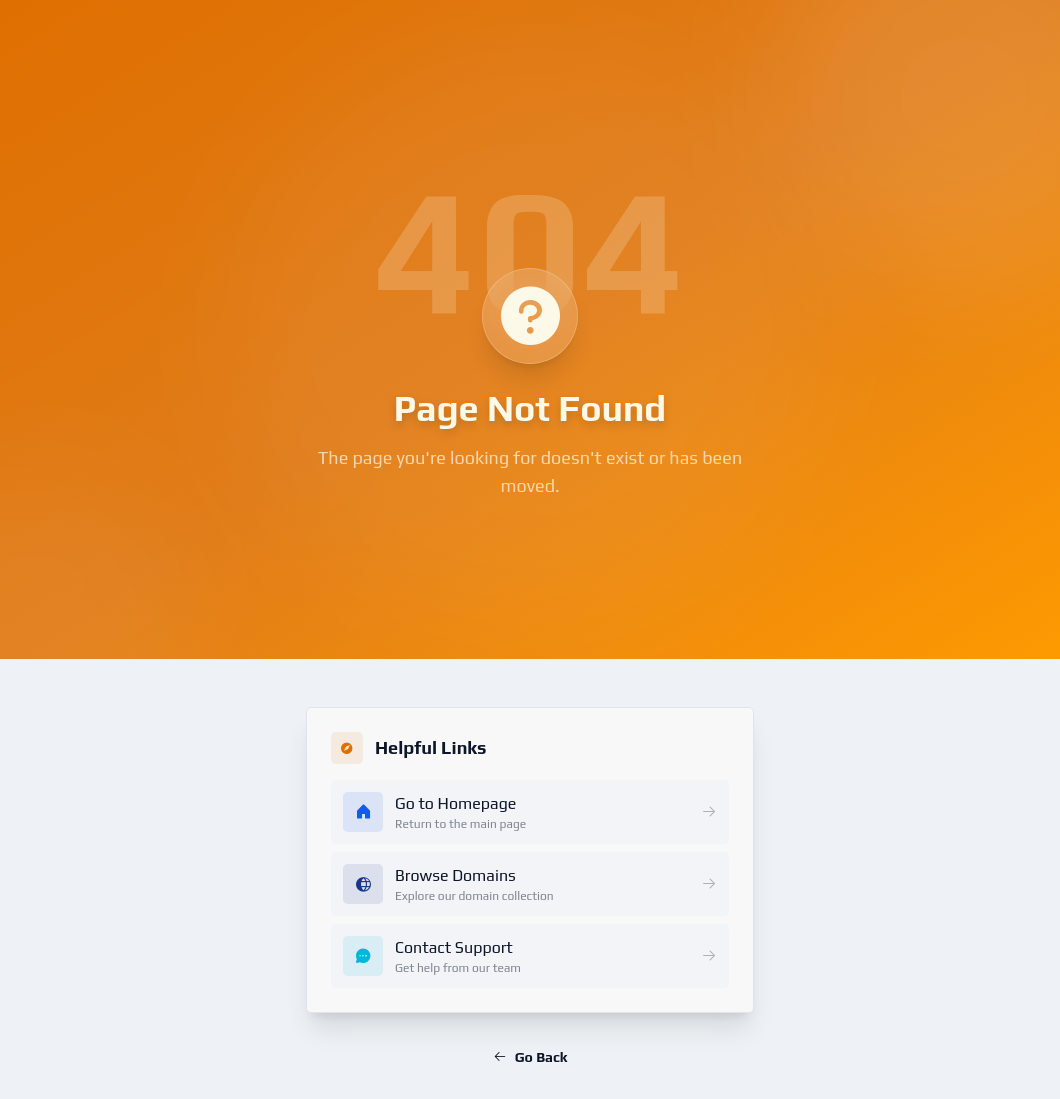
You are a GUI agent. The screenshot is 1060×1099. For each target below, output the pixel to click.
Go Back (530, 1057)
